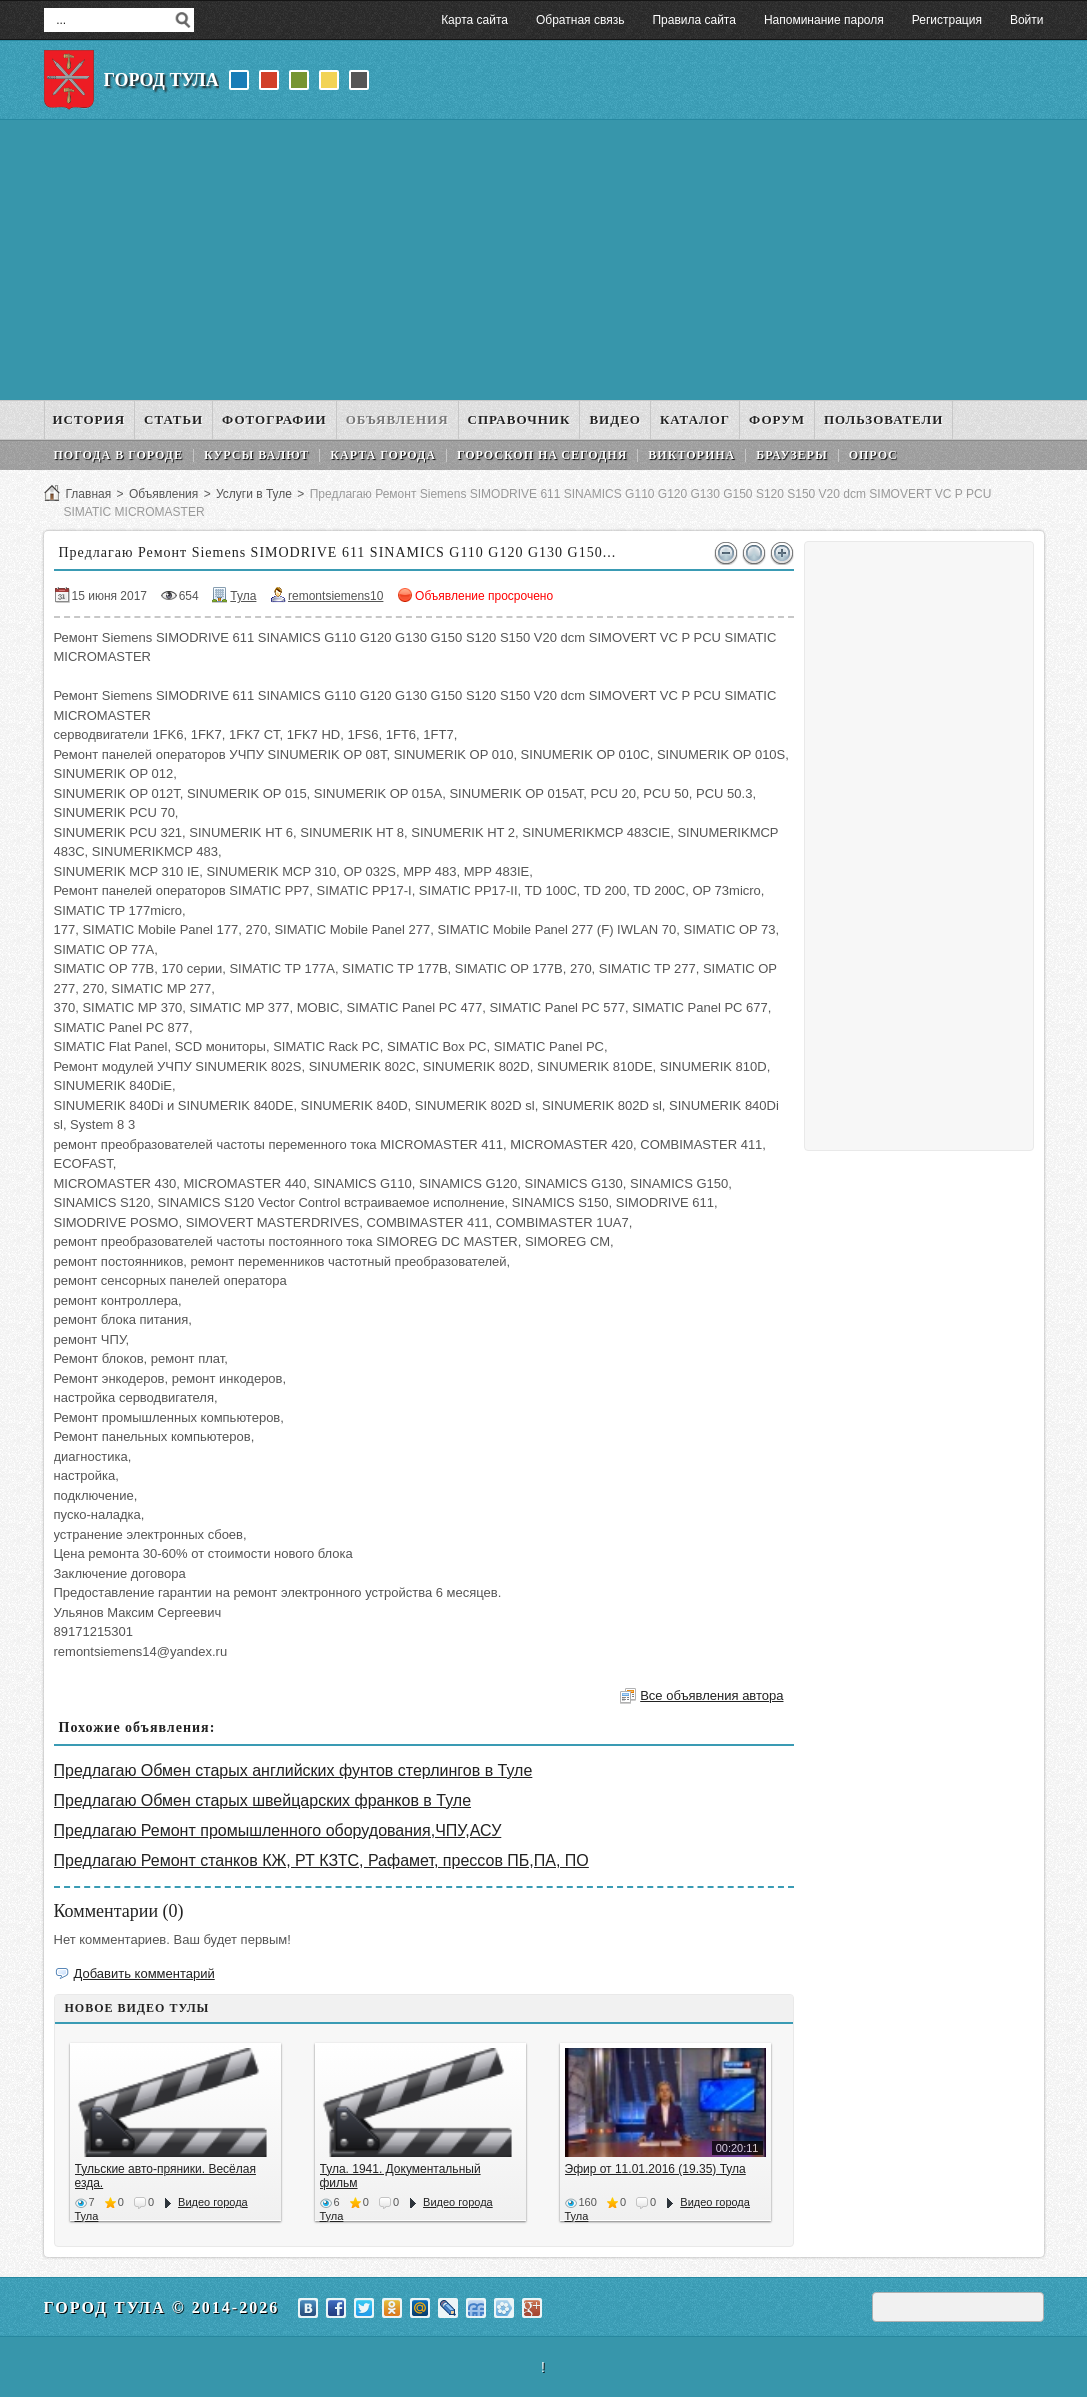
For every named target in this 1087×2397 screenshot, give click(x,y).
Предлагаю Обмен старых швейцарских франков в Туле (263, 1800)
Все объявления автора (711, 1695)
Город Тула (161, 80)
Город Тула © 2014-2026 (162, 2307)
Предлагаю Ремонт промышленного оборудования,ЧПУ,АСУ (278, 1830)
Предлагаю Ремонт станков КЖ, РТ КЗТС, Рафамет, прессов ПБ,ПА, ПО (321, 1860)
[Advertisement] (544, 260)
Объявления (163, 494)
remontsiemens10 (335, 596)
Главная (89, 494)
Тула (243, 596)
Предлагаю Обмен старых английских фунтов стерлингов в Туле (293, 1770)
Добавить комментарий (144, 1973)
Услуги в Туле (254, 494)
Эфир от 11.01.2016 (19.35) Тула (655, 2169)
